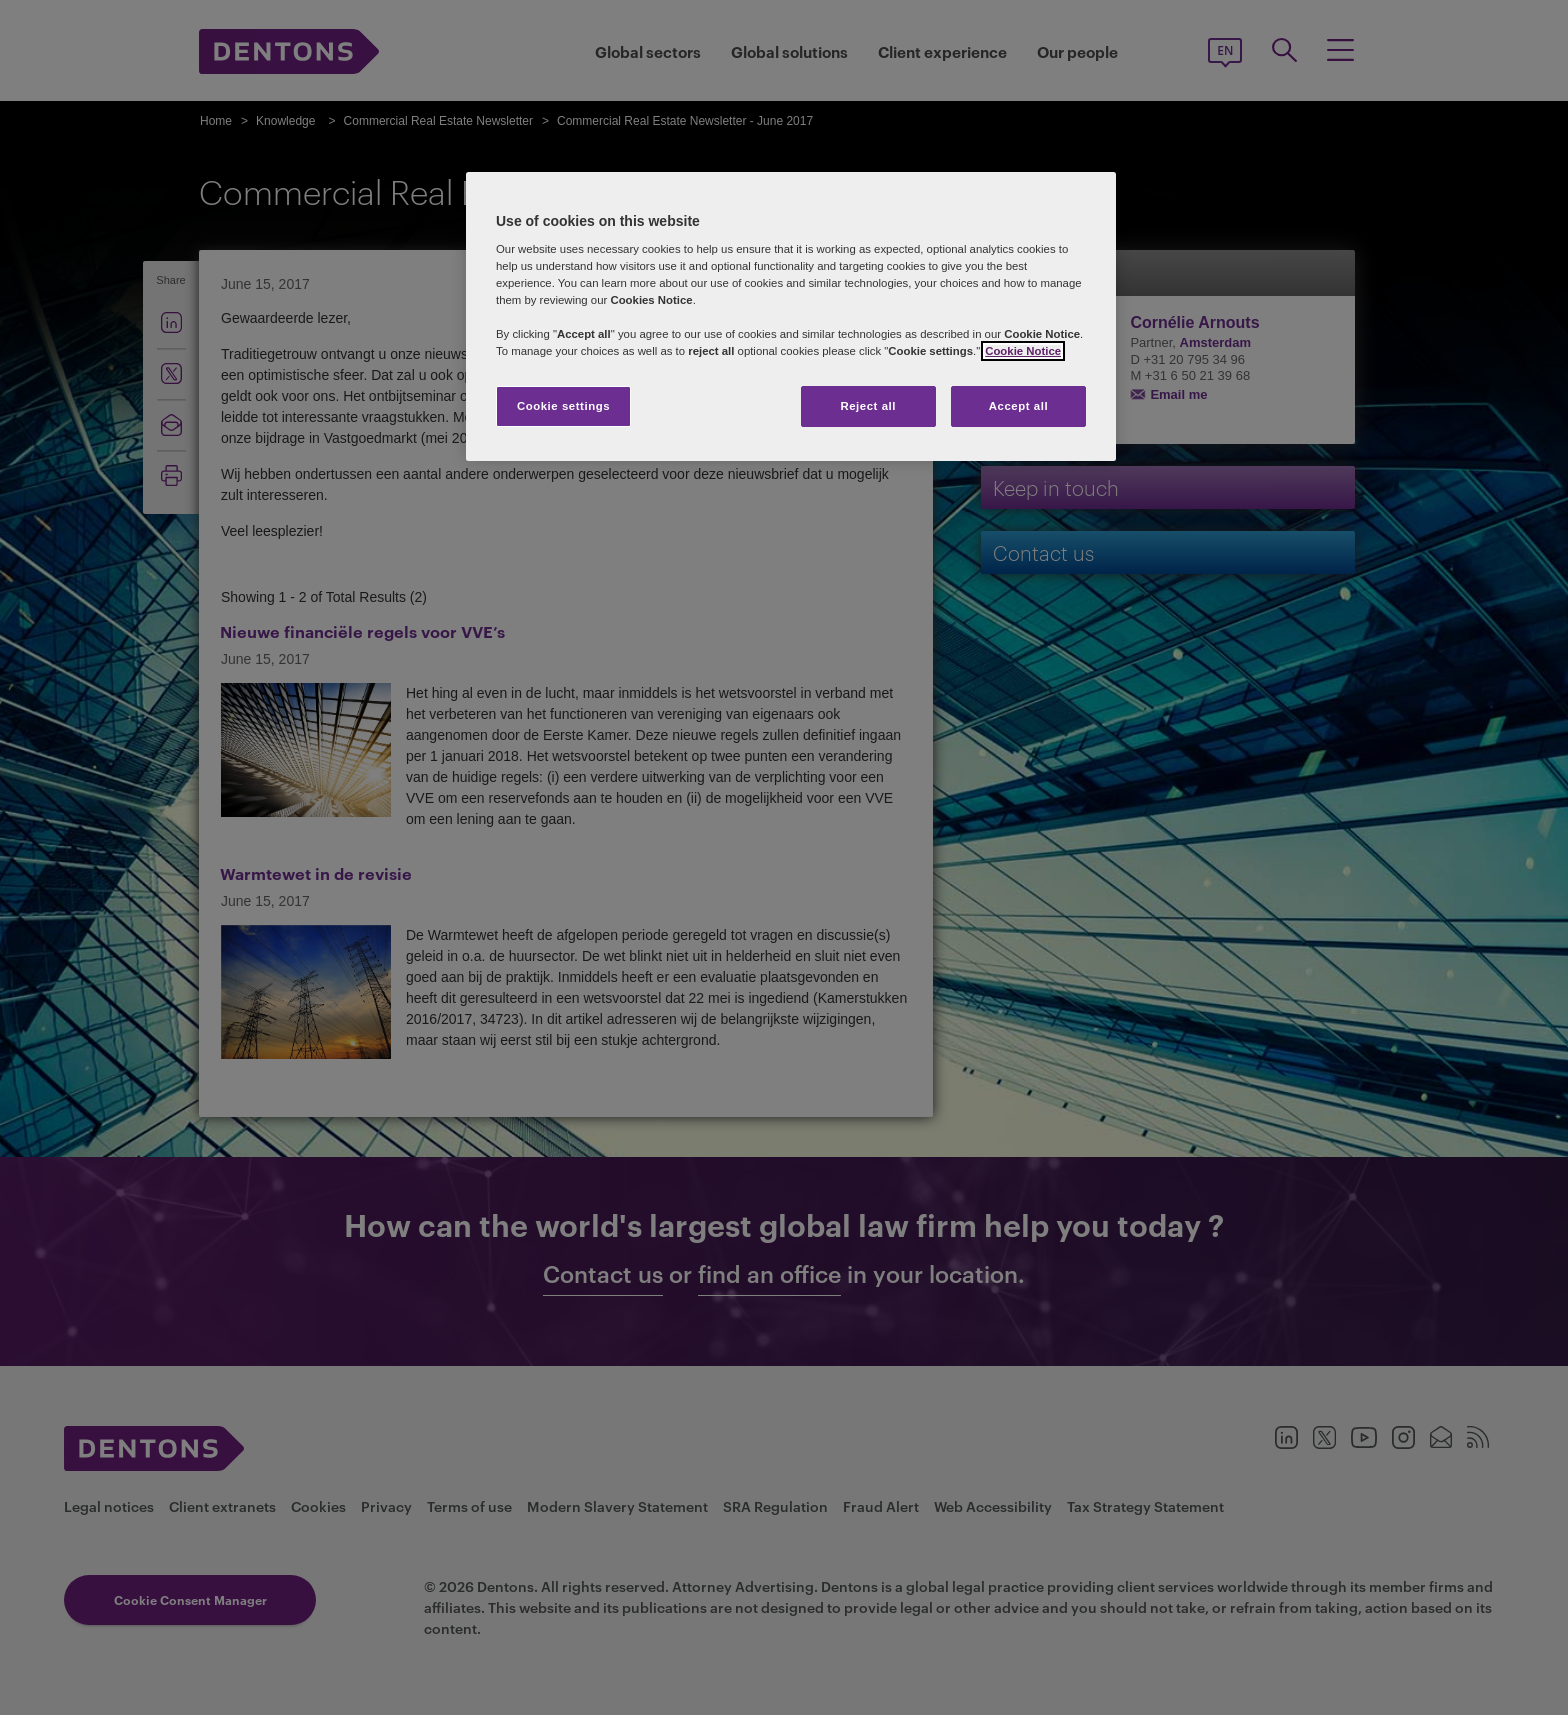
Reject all (868, 406)
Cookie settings (563, 406)
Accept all (1018, 406)
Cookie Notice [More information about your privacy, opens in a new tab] (1023, 351)
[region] (791, 317)
